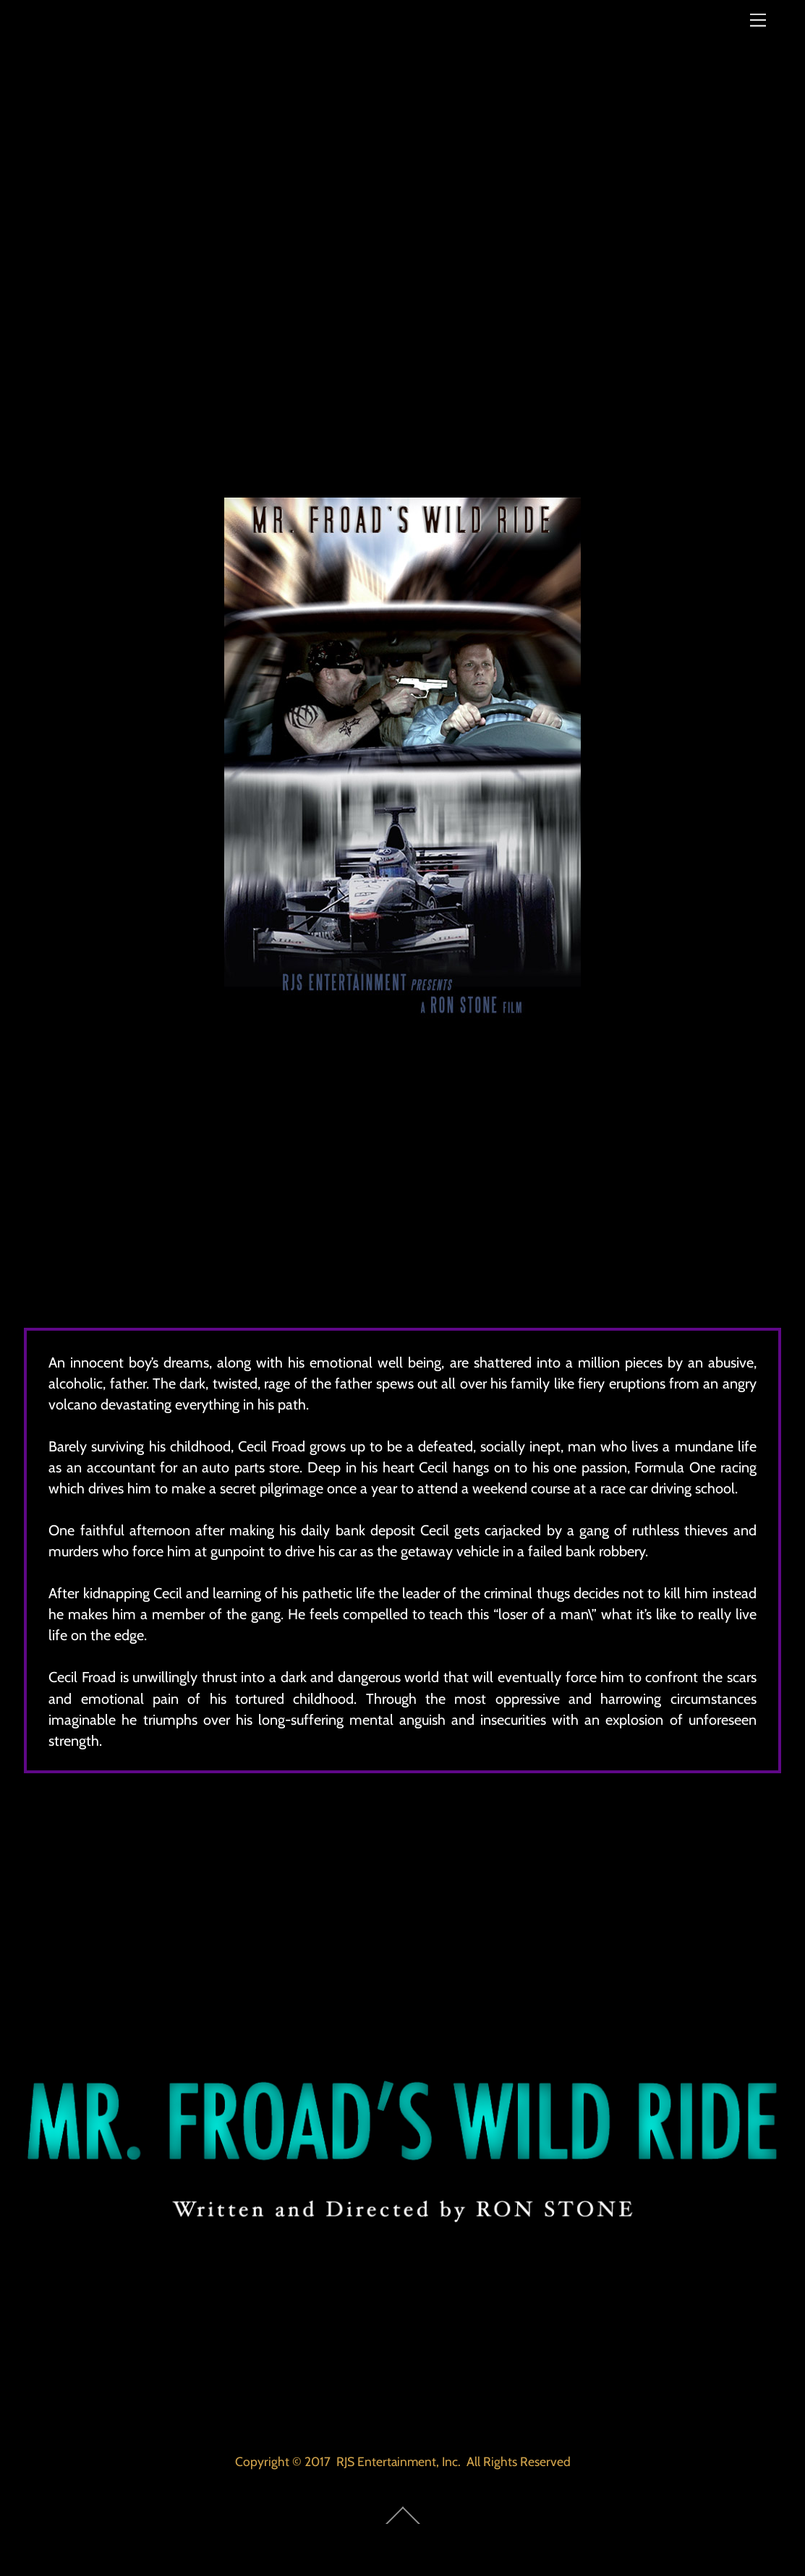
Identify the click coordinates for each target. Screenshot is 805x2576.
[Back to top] (402, 2526)
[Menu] (758, 20)
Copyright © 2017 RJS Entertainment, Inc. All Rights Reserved (403, 2461)
